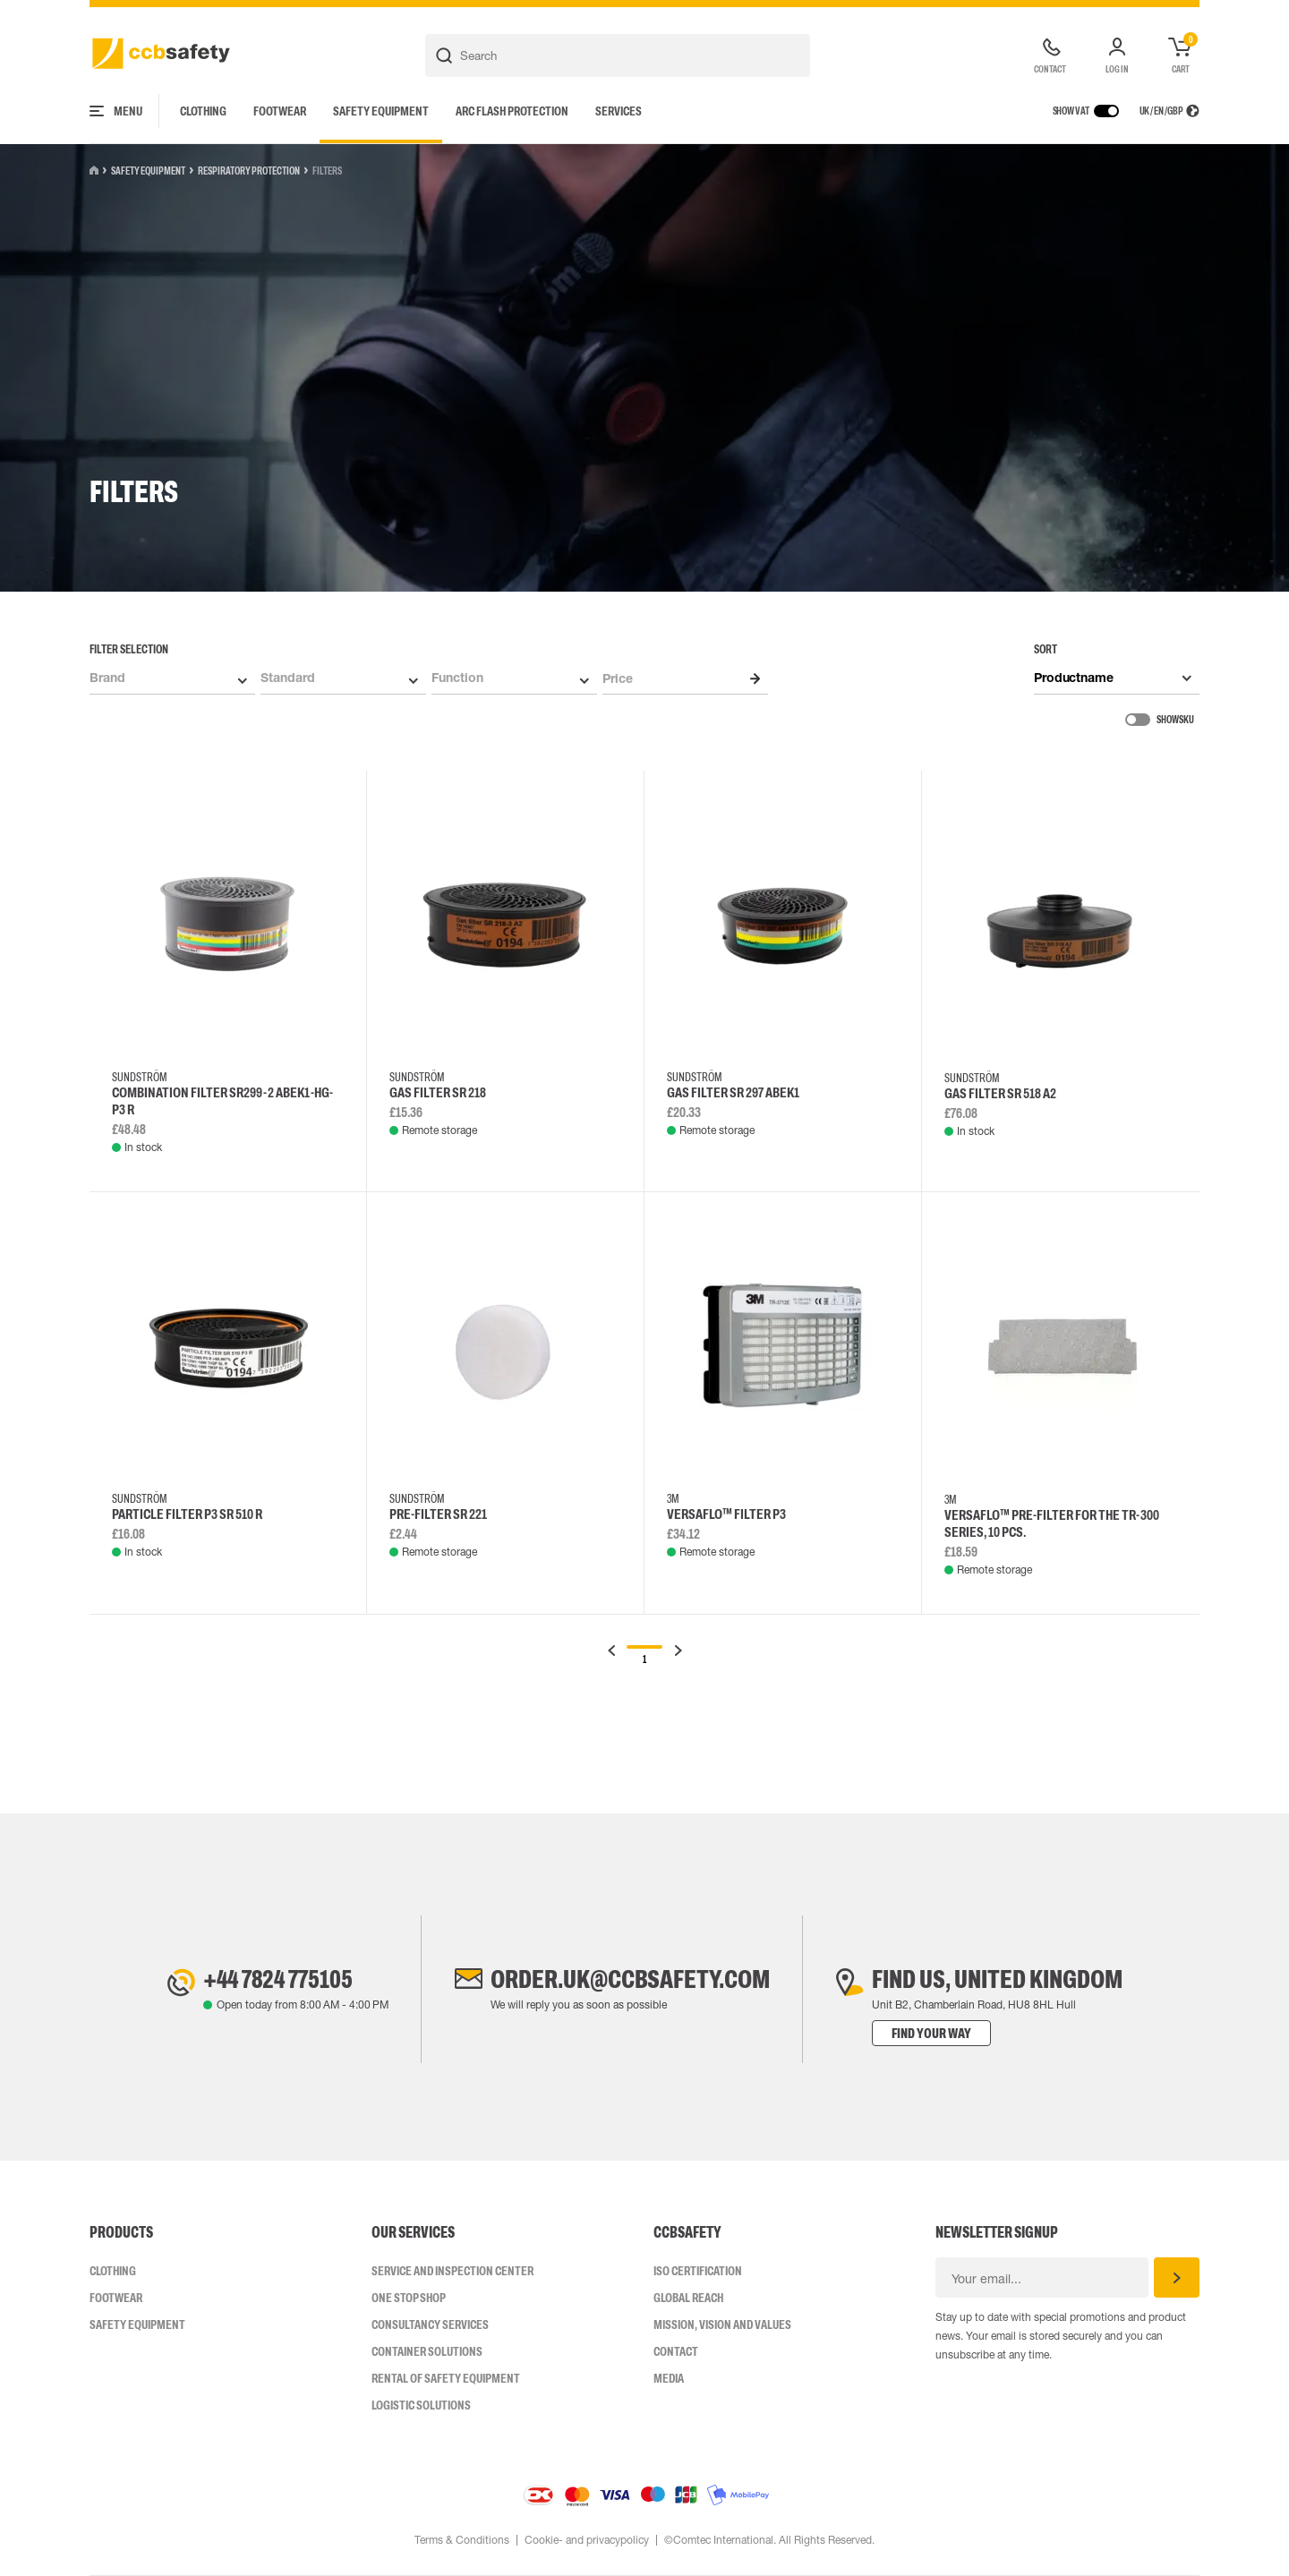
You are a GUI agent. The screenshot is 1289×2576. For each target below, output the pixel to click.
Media (668, 2378)
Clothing (203, 111)
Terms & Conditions (461, 2540)
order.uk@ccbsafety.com (630, 1979)
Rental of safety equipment (445, 2378)
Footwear (279, 111)
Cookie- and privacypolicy (587, 2540)
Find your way (931, 2033)
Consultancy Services (430, 2324)
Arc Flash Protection (512, 111)
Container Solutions (426, 2351)
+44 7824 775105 (278, 1979)
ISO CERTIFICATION (697, 2271)
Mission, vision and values (722, 2324)
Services (618, 111)
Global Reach (688, 2297)
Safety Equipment (381, 111)
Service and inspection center (452, 2271)
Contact (675, 2351)
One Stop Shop (408, 2297)
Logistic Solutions (421, 2405)
